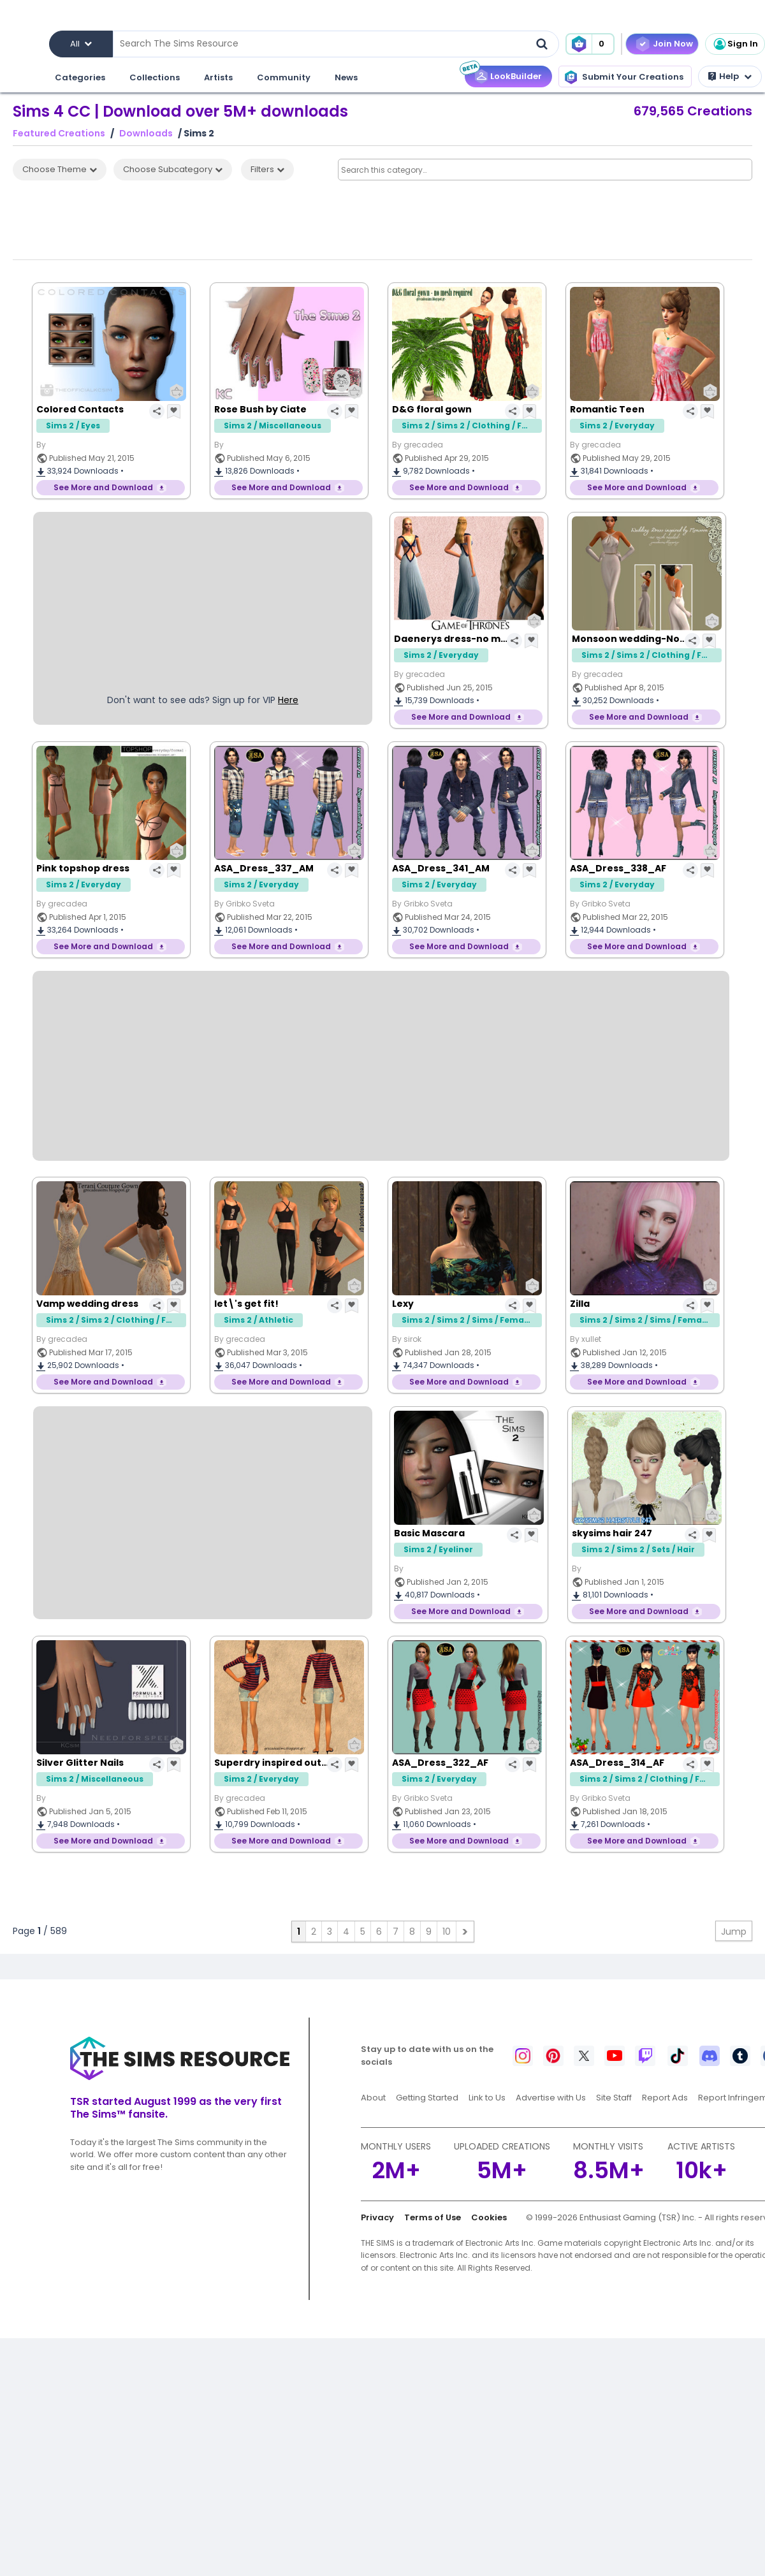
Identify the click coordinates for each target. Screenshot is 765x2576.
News (346, 77)
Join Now (673, 44)
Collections (154, 77)
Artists (218, 77)
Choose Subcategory (172, 169)
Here (288, 700)
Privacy (377, 2217)
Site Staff (614, 2098)
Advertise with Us (551, 2098)
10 (446, 1931)
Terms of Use (432, 2217)
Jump (734, 1931)
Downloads (146, 133)
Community (283, 77)
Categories (80, 77)
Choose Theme (59, 169)
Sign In (735, 44)
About (373, 2098)
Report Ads (665, 2098)
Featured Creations (59, 133)
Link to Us (487, 2098)
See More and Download (103, 487)
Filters (267, 169)
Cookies (489, 2217)
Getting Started (427, 2098)
